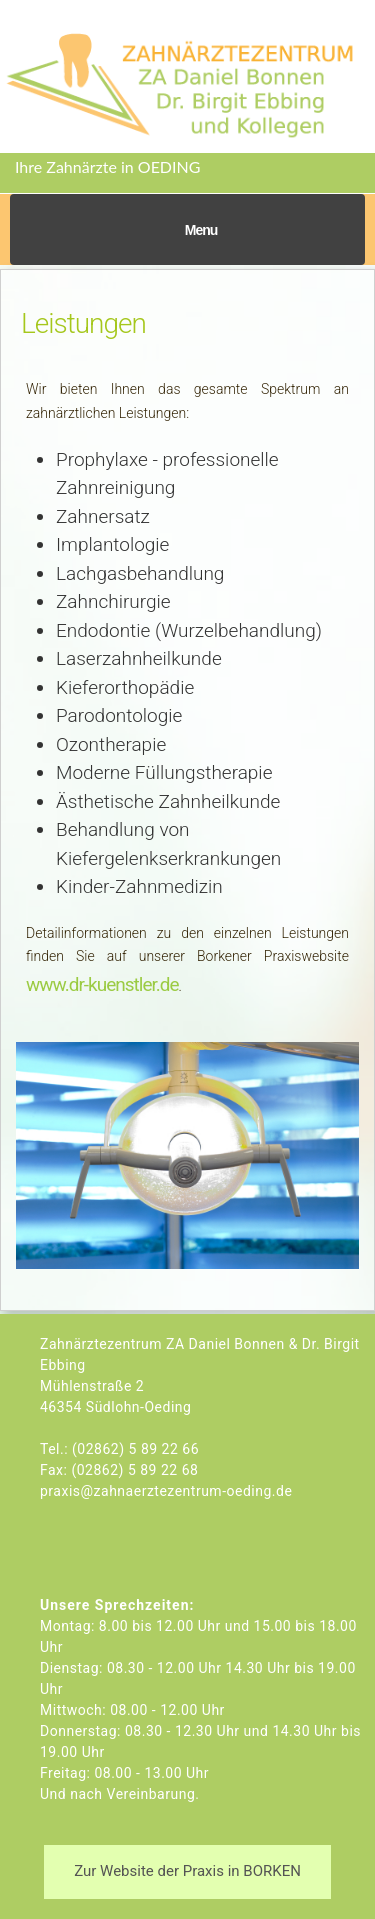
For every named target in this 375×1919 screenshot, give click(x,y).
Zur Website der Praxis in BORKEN (187, 1871)
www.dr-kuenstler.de (102, 984)
